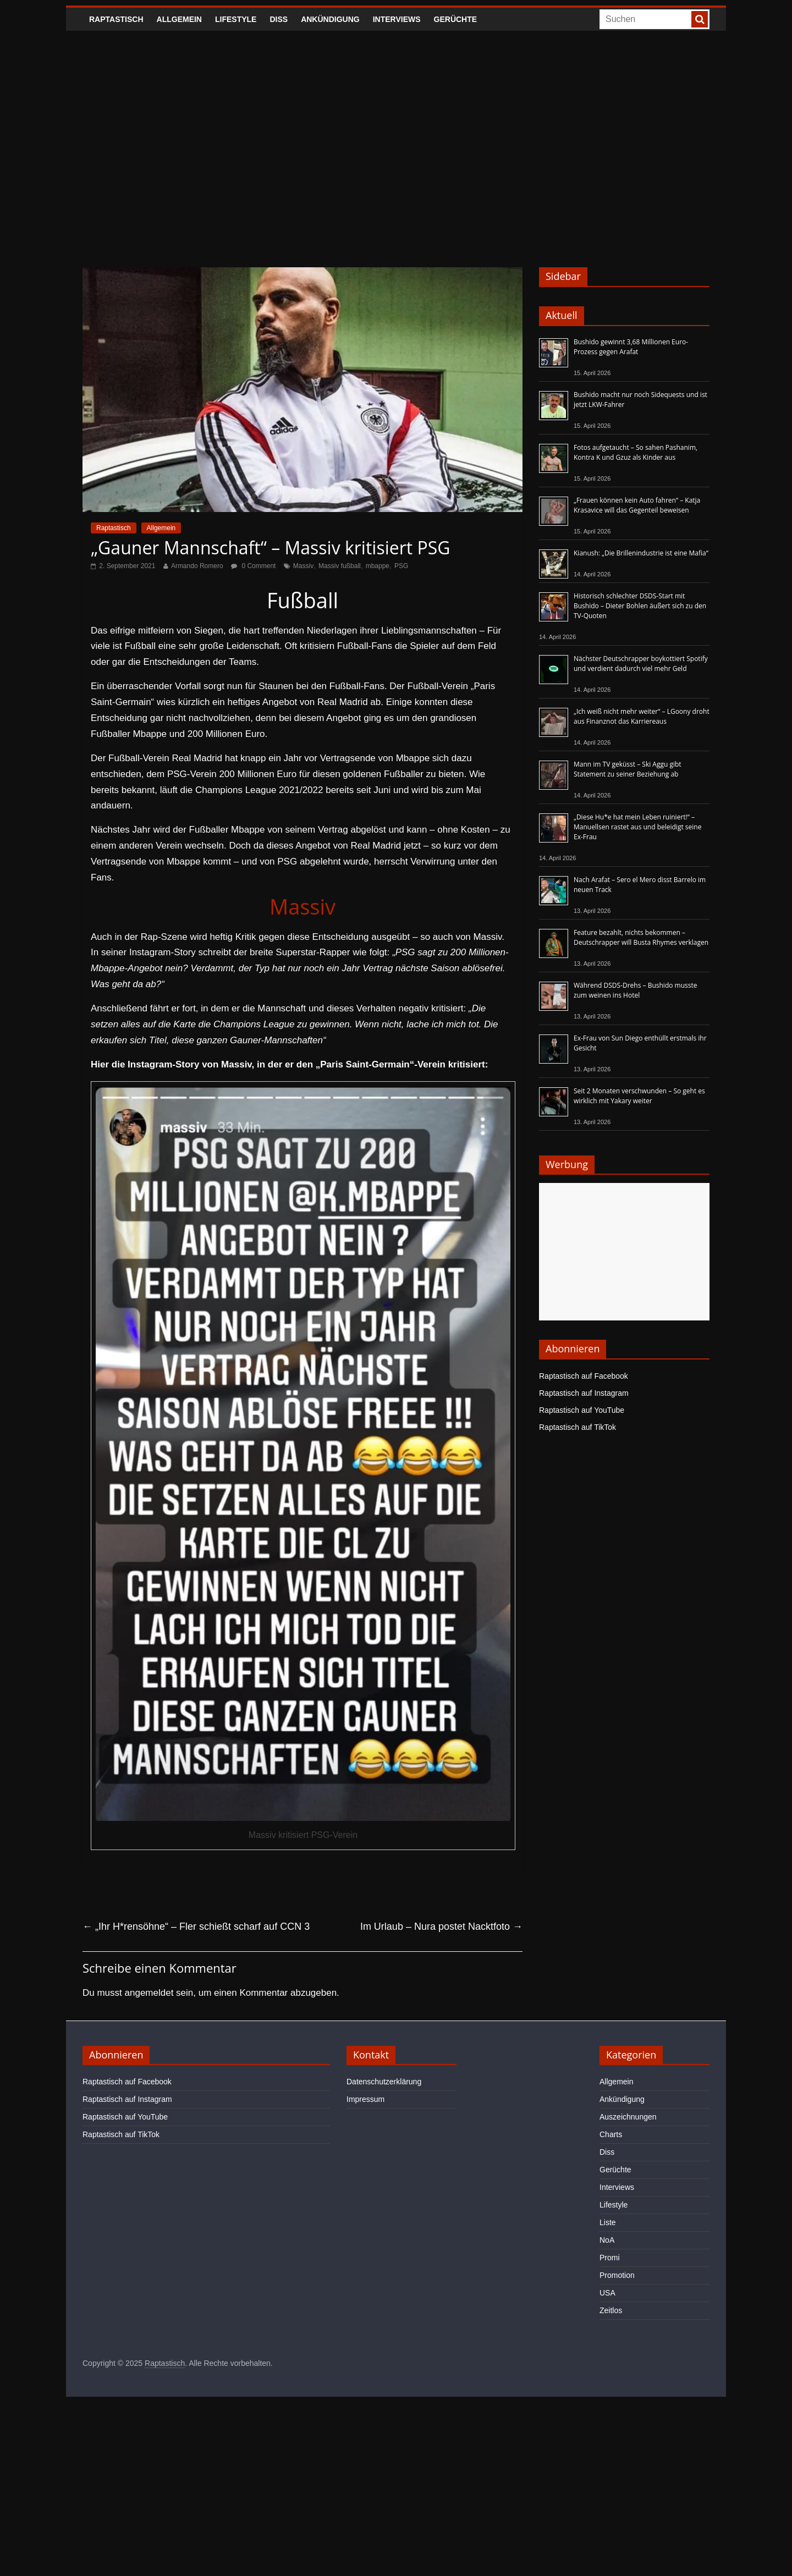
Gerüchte (455, 19)
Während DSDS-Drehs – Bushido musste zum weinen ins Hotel (635, 990)
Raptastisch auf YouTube (581, 1410)
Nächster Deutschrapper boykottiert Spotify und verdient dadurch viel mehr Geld (641, 663)
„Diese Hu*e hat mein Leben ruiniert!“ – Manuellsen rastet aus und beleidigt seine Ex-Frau (637, 826)
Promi (610, 2257)
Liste (608, 2222)
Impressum (365, 2099)
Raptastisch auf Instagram (584, 1393)
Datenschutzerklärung (383, 2081)
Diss (279, 19)
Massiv (303, 566)
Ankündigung (330, 19)
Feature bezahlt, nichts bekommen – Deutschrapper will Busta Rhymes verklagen (641, 937)
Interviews (397, 19)
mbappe (377, 566)
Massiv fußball (339, 566)
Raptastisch (116, 19)
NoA (607, 2240)
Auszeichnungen (628, 2116)
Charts (611, 2134)
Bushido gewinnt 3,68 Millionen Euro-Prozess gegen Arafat (631, 346)
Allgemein (179, 19)
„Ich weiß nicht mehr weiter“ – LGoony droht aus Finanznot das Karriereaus (642, 716)
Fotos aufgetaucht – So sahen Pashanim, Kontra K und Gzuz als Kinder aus (635, 452)
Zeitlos (611, 2310)
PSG (401, 566)
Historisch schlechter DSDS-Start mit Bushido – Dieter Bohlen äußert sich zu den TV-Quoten (640, 605)
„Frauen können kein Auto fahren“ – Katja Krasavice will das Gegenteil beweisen (637, 505)
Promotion (617, 2275)
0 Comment (253, 566)
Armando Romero (197, 566)
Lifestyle (235, 19)
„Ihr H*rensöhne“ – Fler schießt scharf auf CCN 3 (196, 1926)
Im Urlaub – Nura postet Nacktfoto (441, 1926)
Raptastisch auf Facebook (583, 1376)
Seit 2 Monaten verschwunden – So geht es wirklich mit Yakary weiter (639, 1095)
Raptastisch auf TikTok (577, 1427)
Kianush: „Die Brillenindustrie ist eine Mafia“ (641, 553)
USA (607, 2292)
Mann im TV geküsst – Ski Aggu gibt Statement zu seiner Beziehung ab (627, 769)
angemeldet (149, 1993)
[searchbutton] (699, 19)
